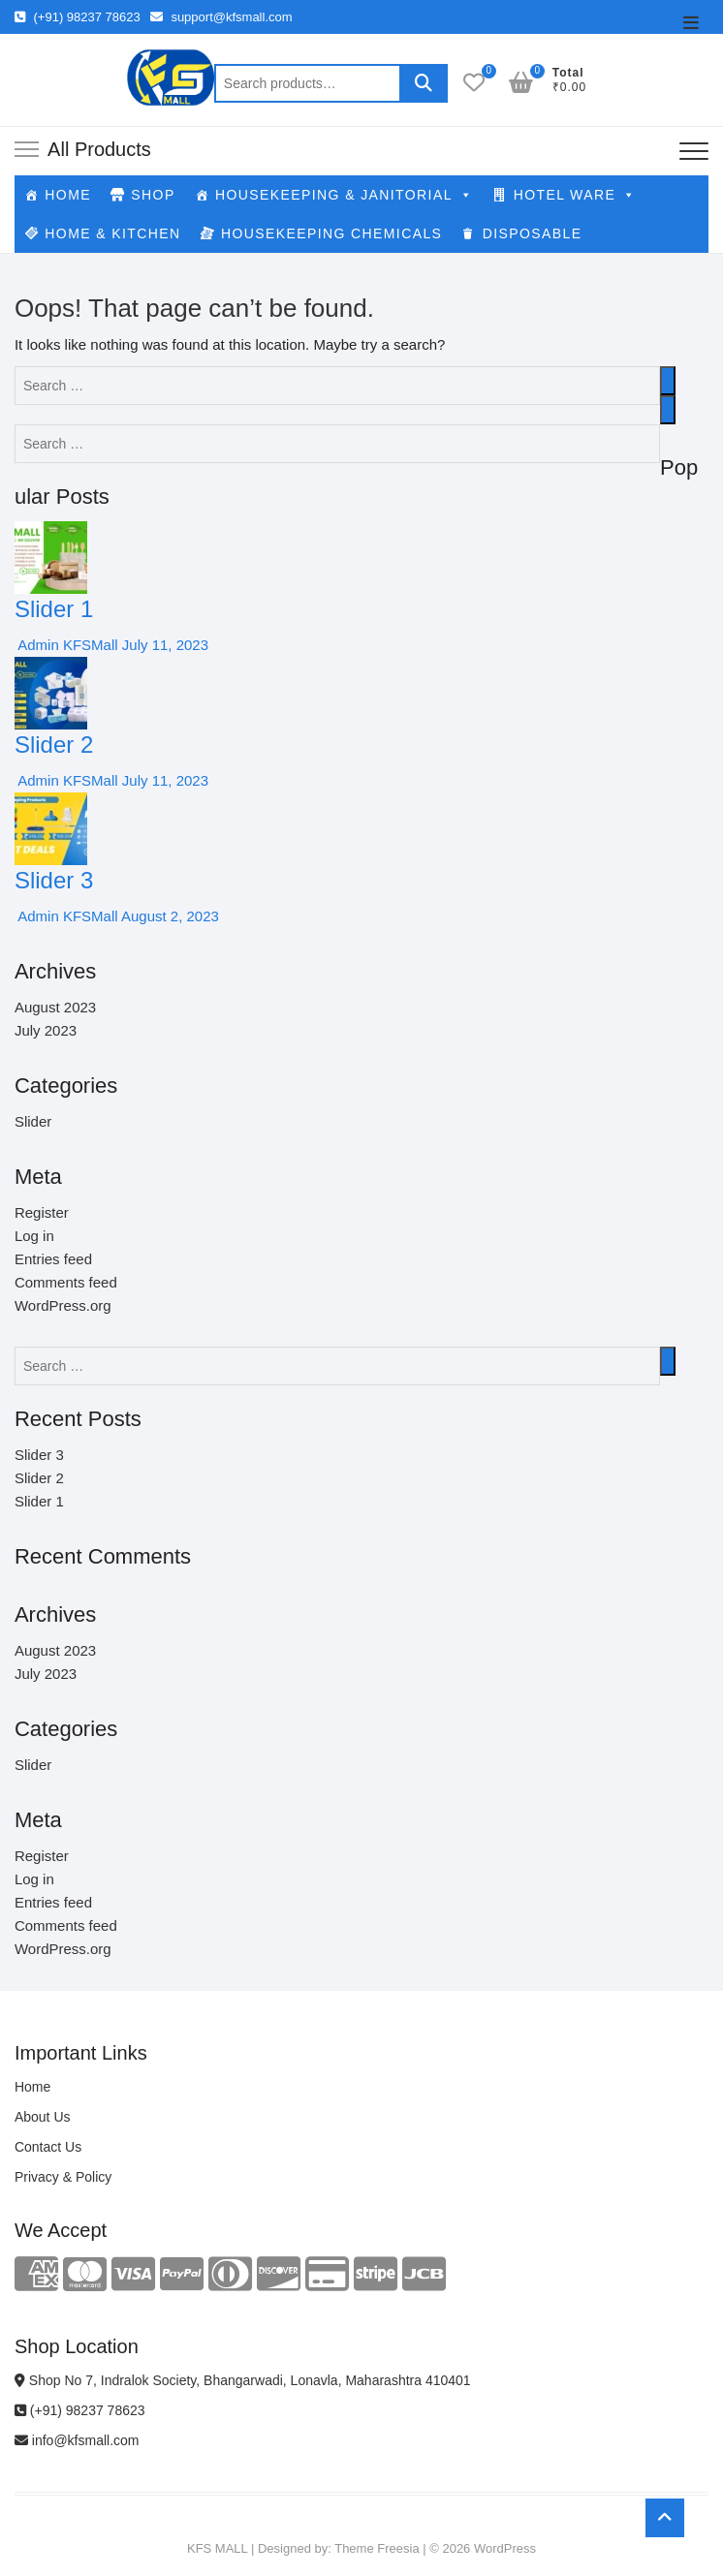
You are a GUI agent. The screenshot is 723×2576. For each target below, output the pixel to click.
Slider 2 (54, 744)
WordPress (505, 2548)
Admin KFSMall (66, 644)
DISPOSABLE (532, 233)
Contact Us (48, 2147)
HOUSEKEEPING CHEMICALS (331, 233)
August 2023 (55, 1007)
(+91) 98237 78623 (78, 17)
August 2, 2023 (168, 916)
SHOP (152, 194)
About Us (43, 2117)
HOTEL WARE (575, 194)
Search (423, 83)
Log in (34, 1235)
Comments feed (66, 1282)
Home (32, 2087)
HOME (68, 194)
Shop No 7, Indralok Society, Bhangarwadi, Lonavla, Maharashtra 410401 (243, 2380)
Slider (33, 1121)
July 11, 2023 (163, 644)
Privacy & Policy (63, 2177)
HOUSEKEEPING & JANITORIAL (344, 194)
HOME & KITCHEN (112, 233)
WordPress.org (63, 1305)
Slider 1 (54, 609)
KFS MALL (217, 2548)
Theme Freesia (376, 2548)
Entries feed (53, 1259)
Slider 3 (54, 880)
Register (42, 1212)
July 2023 (46, 1030)
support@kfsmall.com (221, 17)
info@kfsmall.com (77, 2440)
